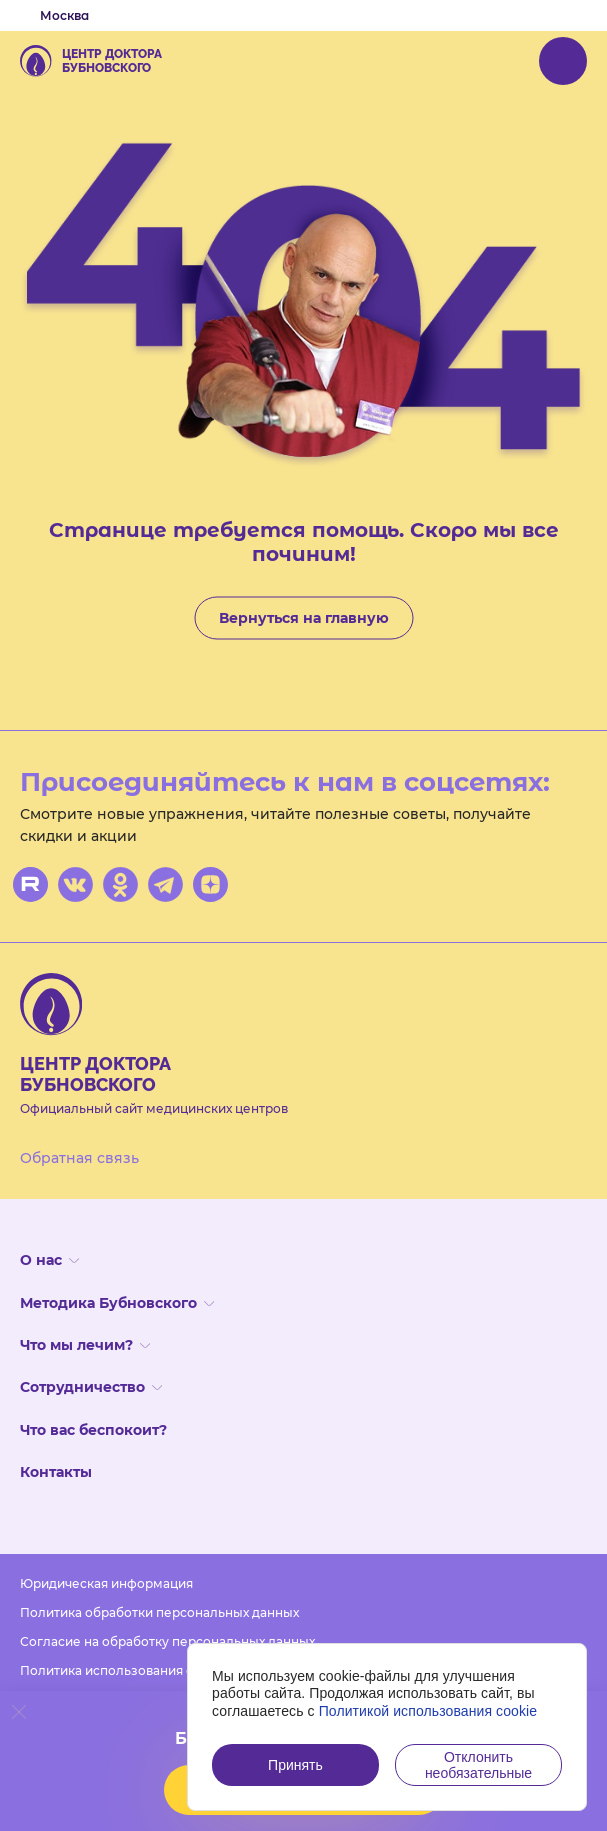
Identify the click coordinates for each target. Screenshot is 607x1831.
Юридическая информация (106, 1583)
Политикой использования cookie (428, 1711)
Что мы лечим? (85, 1345)
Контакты (56, 1472)
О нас (49, 1260)
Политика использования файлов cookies (151, 1670)
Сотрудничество (91, 1387)
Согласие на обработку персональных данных (167, 1641)
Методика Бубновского (117, 1303)
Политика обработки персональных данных (159, 1612)
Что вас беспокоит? (93, 1430)
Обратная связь (79, 1158)
